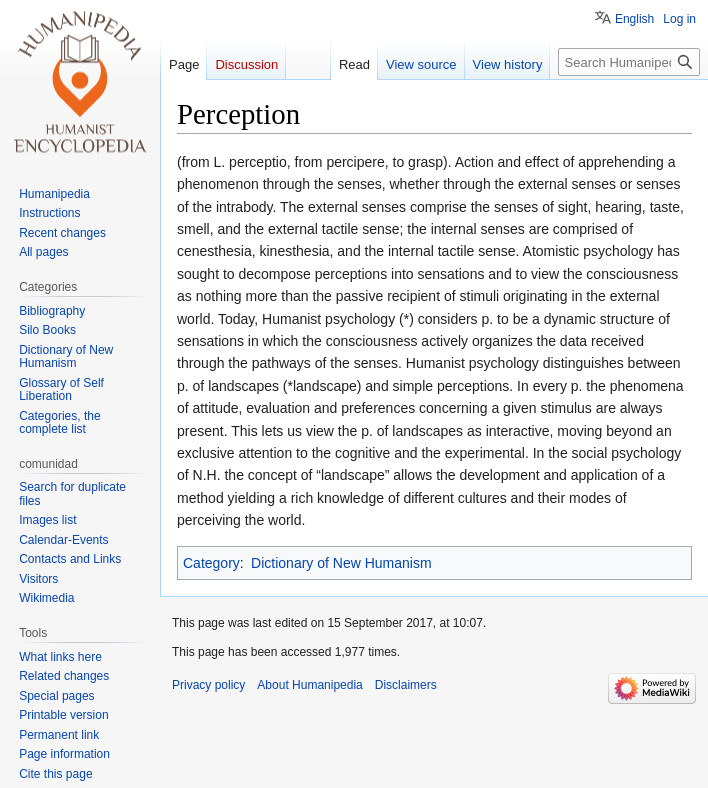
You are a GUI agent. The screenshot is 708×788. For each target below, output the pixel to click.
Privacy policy (208, 685)
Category (211, 563)
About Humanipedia (309, 685)
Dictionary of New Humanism (341, 563)
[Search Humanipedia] (629, 62)
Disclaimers (406, 685)
